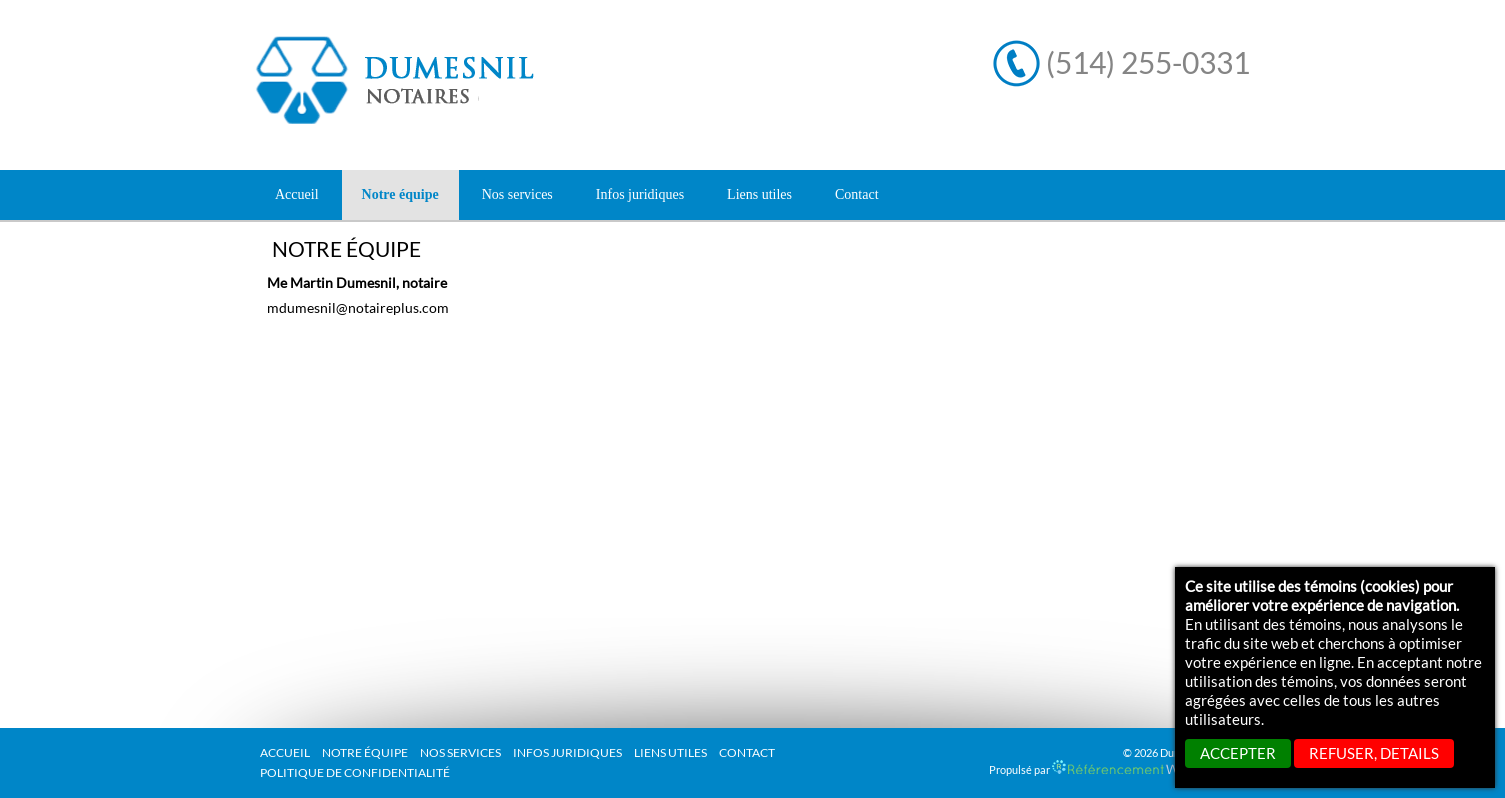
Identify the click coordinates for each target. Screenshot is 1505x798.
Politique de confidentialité (355, 772)
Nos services (460, 752)
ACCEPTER (1238, 753)
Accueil (297, 194)
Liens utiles (670, 752)
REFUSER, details (1374, 753)
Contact (747, 752)
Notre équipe (365, 752)
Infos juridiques (567, 752)
